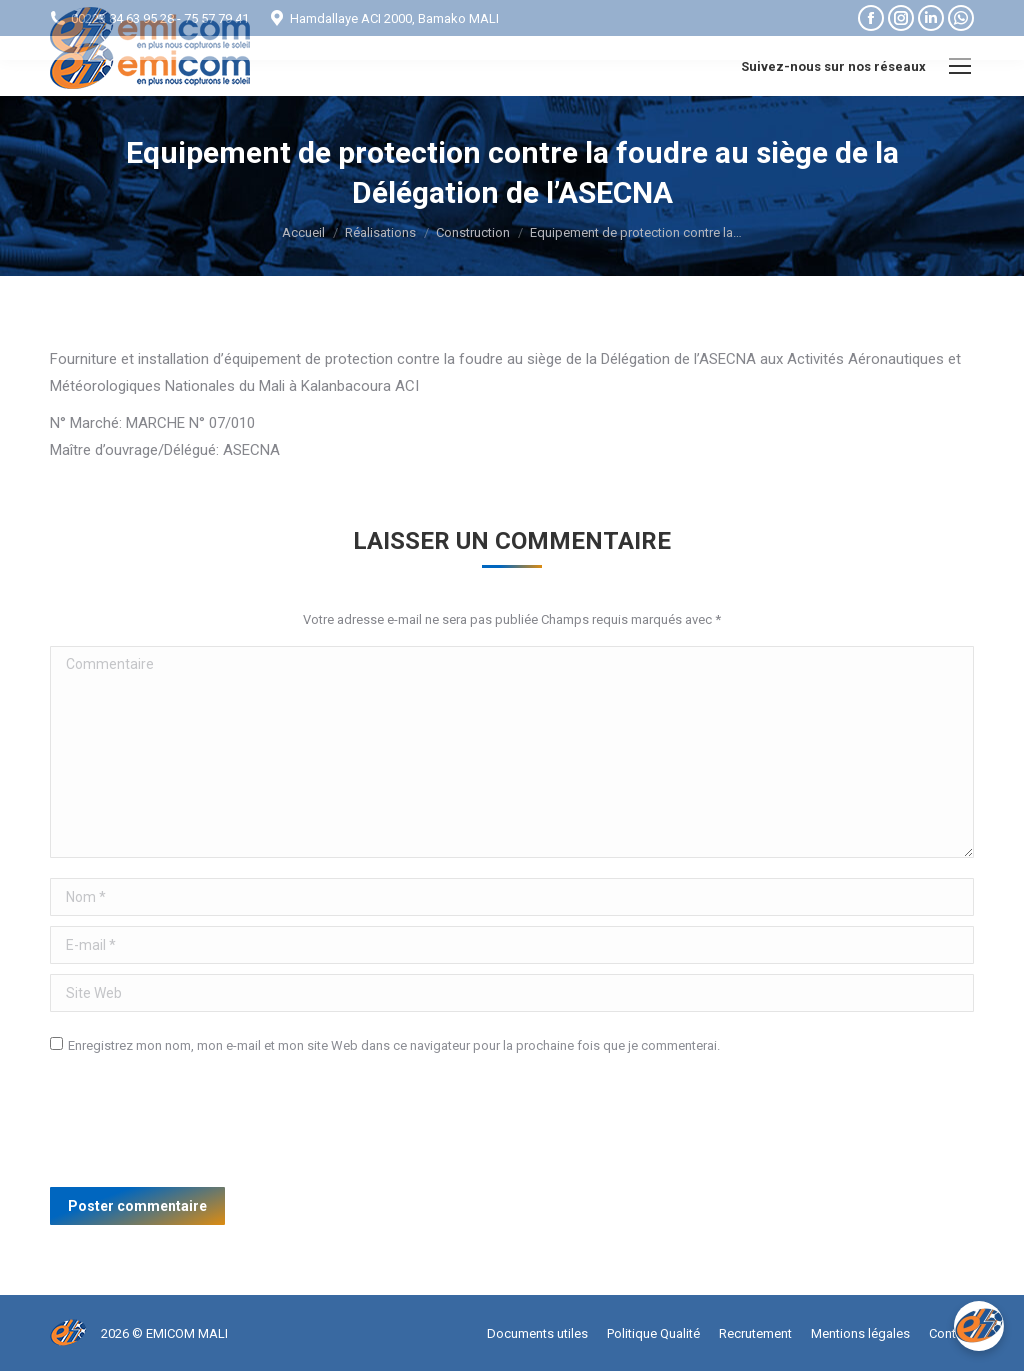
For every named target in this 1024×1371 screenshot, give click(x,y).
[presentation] (202, 1128)
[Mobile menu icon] (960, 66)
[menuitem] (537, 1333)
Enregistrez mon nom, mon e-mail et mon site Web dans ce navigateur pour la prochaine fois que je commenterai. (394, 1045)
